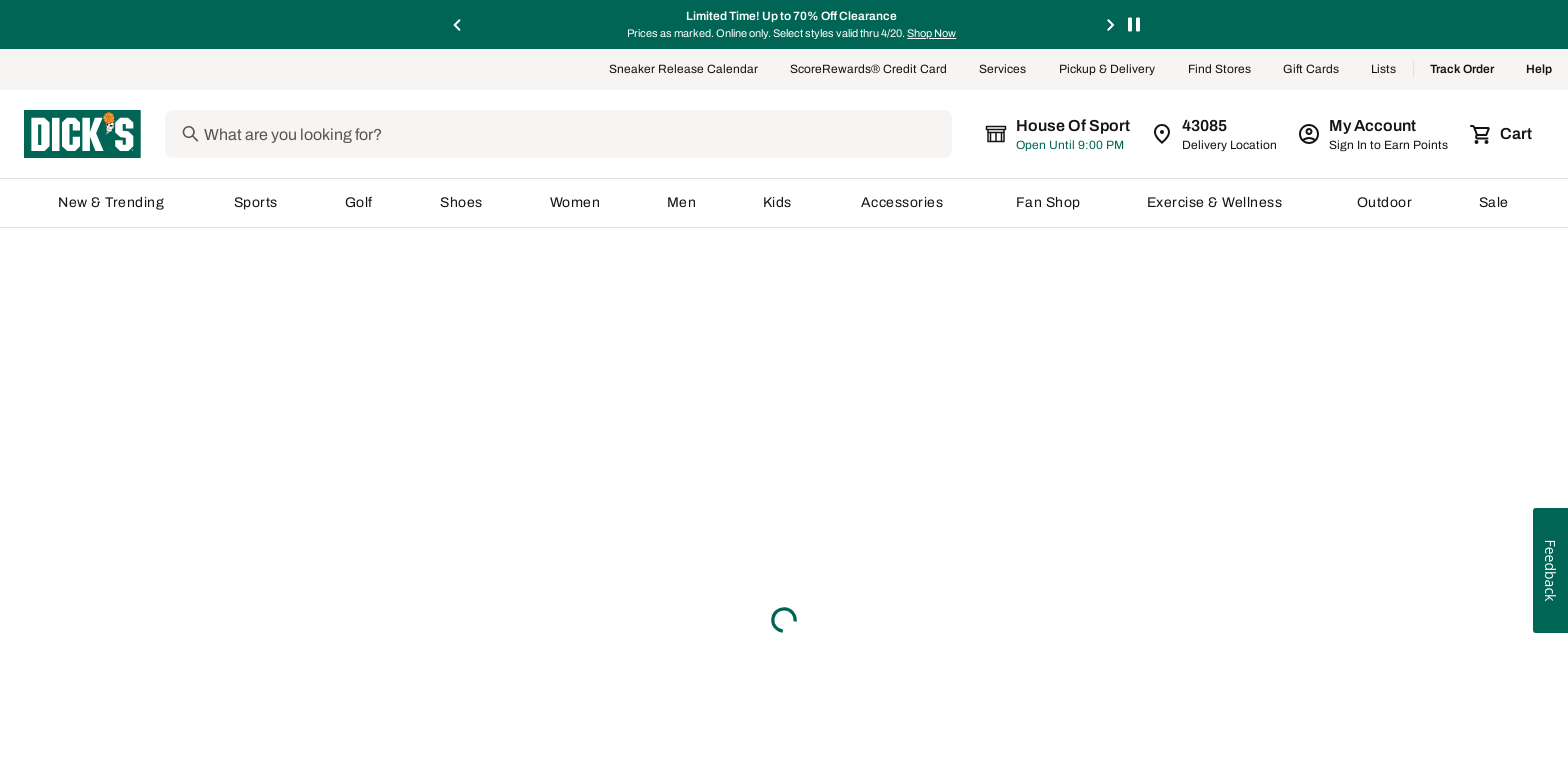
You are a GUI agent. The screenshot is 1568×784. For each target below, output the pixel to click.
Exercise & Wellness (1219, 204)
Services (1003, 72)
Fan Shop (1048, 204)
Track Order (1462, 72)
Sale (1494, 204)
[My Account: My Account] (1374, 136)
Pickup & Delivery (1107, 72)
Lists (1384, 72)
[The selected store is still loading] (1076, 136)
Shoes (462, 204)
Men (682, 204)
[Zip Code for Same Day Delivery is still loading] (1215, 136)
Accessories (905, 204)
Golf (359, 204)
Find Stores (1219, 72)
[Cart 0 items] (1502, 136)
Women (575, 204)
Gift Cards (1311, 72)
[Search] (593, 136)
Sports (256, 204)
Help (1539, 72)
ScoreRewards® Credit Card (868, 72)
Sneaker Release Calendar (683, 72)
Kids (779, 204)
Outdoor (1385, 204)
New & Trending (112, 204)
